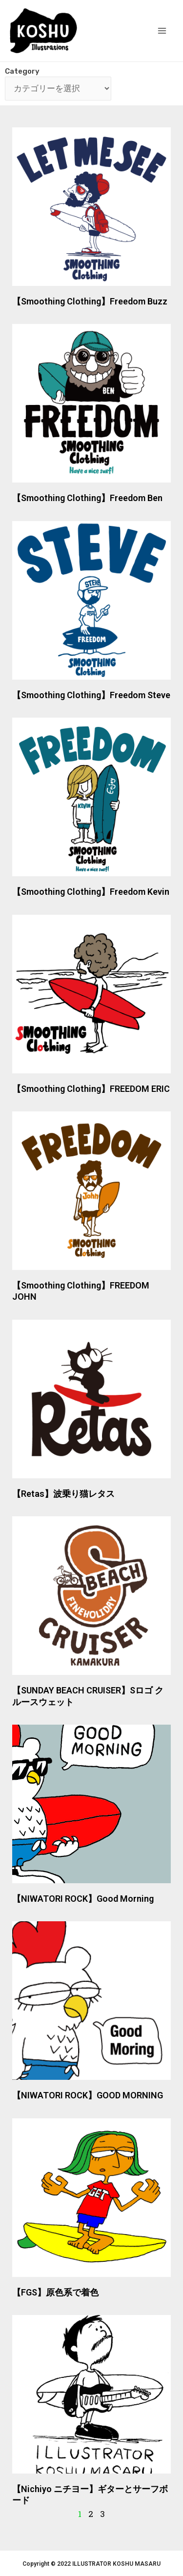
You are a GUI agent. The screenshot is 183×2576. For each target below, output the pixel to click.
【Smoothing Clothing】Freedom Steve (91, 695)
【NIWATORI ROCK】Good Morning (83, 1898)
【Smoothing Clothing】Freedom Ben (87, 498)
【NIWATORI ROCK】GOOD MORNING (87, 2095)
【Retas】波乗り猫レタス (63, 1494)
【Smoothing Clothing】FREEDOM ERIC (91, 1089)
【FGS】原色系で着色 (55, 2292)
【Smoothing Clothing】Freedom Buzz (89, 301)
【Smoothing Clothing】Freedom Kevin (90, 891)
